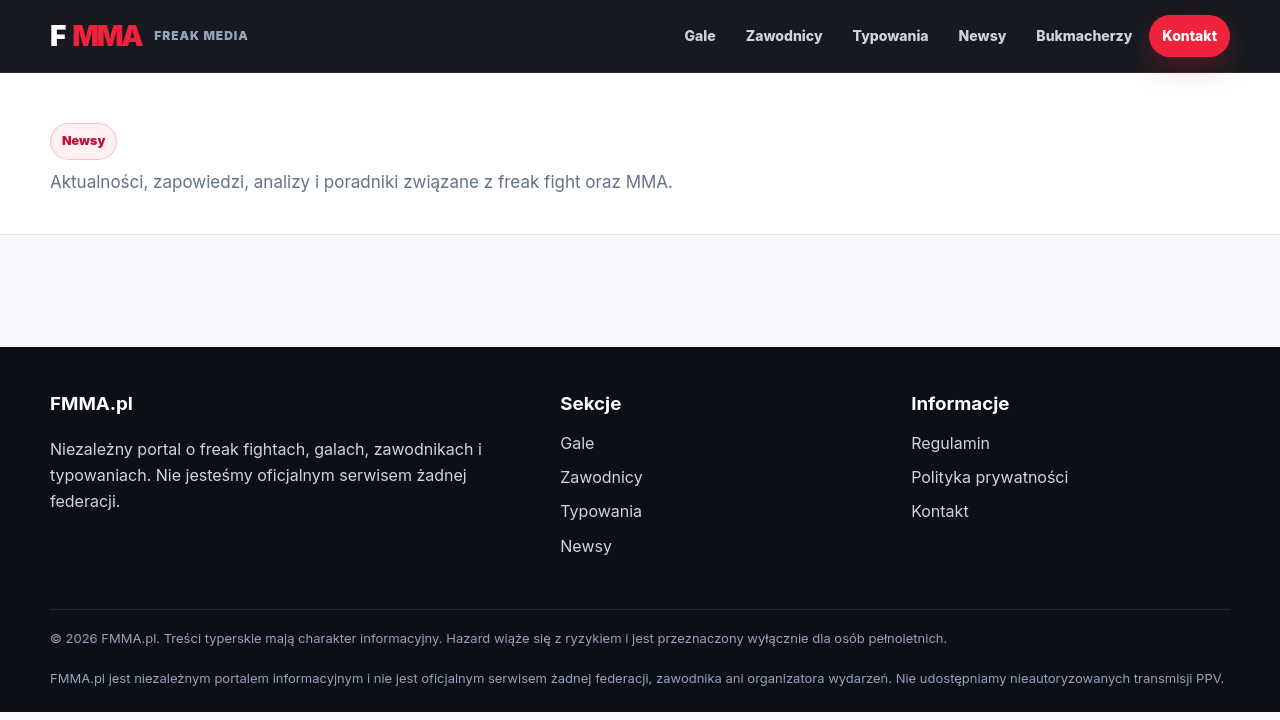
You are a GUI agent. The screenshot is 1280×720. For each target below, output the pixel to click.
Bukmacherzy (1084, 35)
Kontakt (1189, 35)
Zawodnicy (784, 35)
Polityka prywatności (989, 477)
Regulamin (950, 443)
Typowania (891, 35)
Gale (700, 35)
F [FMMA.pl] (149, 36)
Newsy (983, 35)
